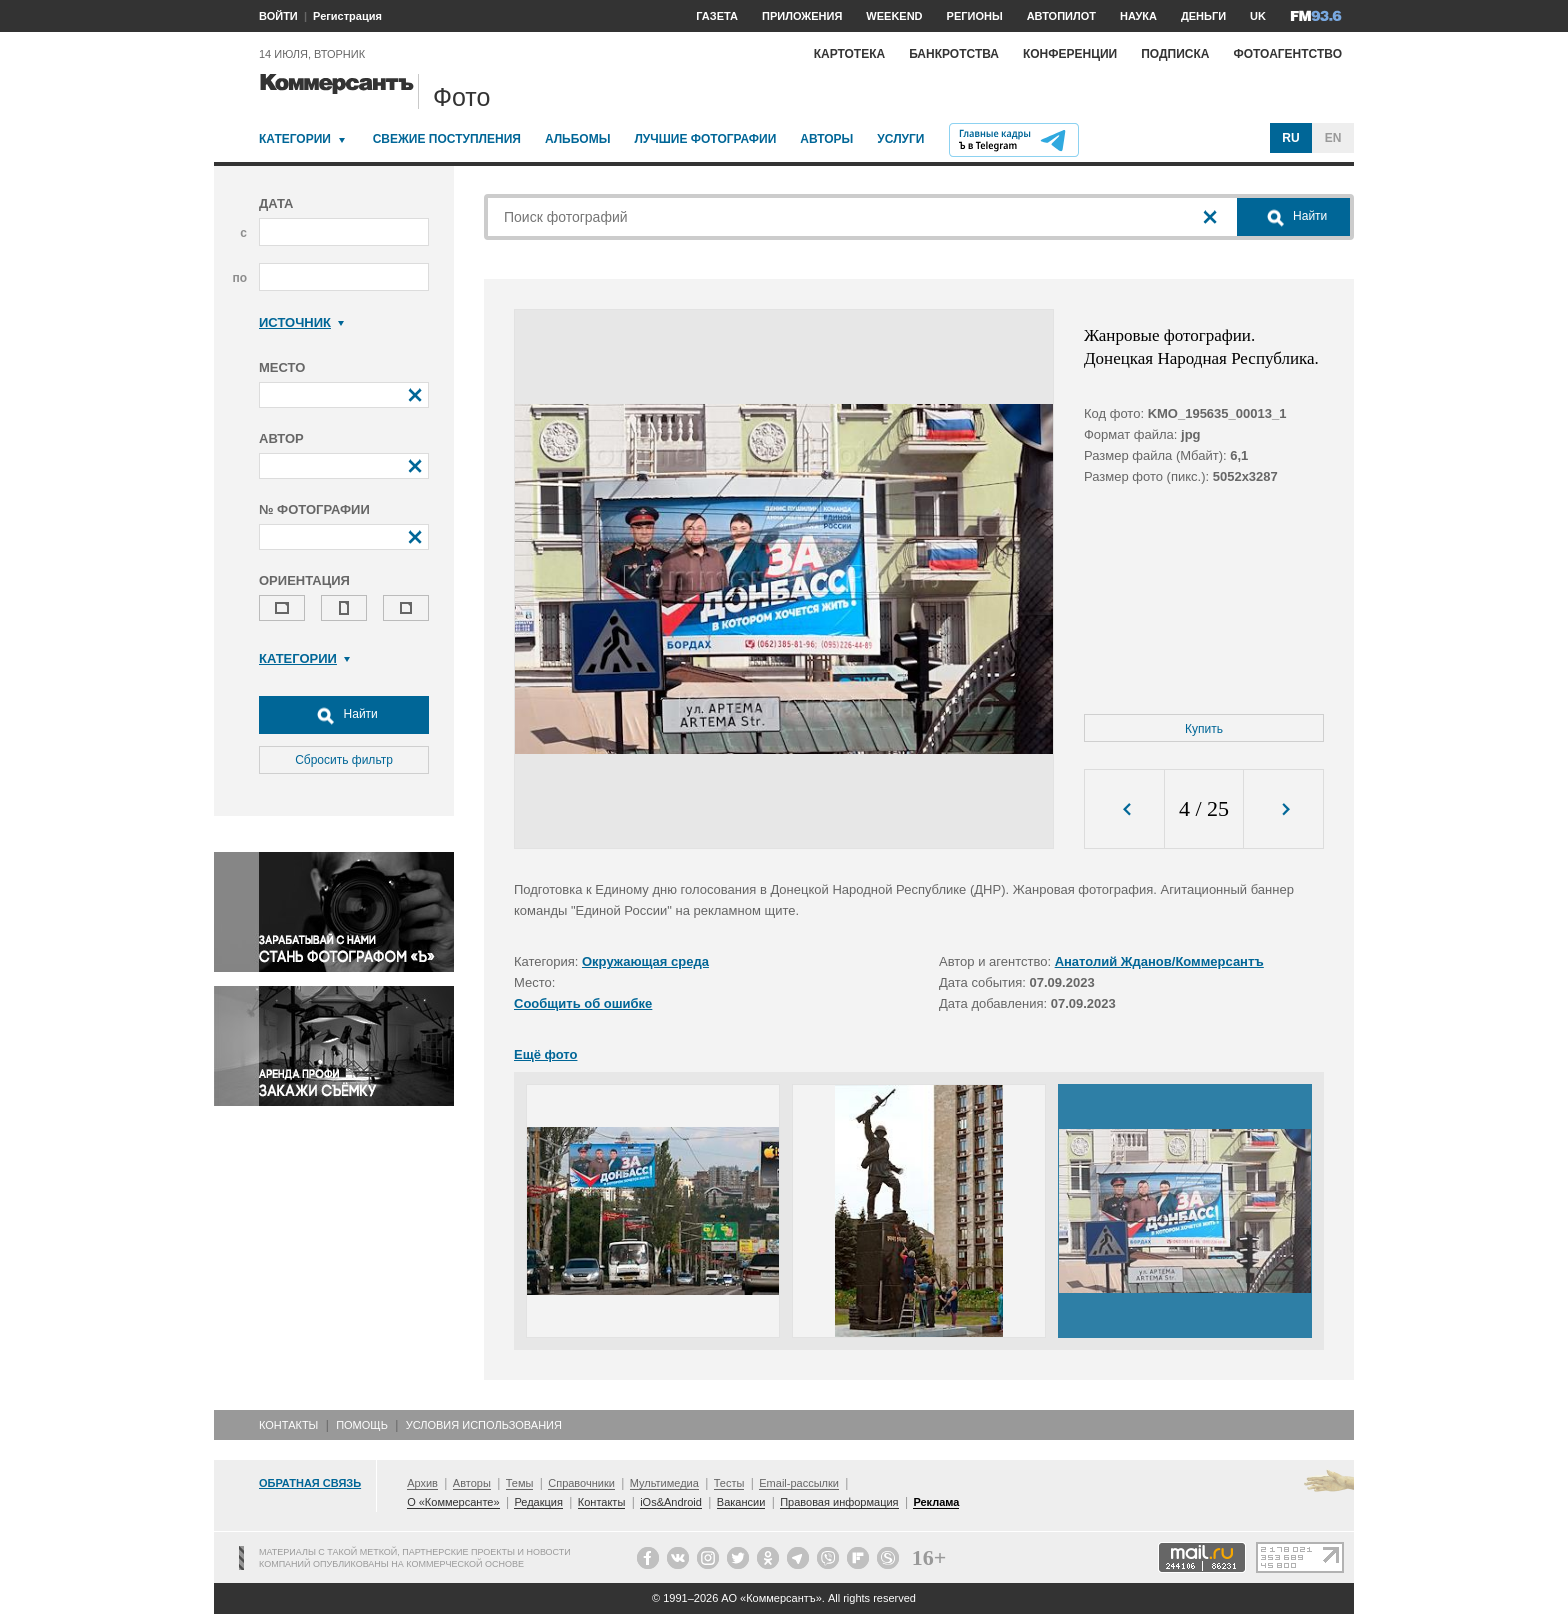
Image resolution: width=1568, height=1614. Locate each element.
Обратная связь (310, 1483)
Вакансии (741, 1502)
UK (1258, 16)
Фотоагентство (1287, 54)
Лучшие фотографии (705, 139)
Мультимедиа (664, 1483)
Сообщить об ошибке (583, 1003)
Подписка (1175, 54)
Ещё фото (545, 1054)
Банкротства (954, 54)
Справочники (581, 1483)
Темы (520, 1483)
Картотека (850, 54)
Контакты (288, 1425)
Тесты (729, 1483)
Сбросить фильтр (344, 760)
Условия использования (484, 1425)
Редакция (538, 1502)
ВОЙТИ (278, 16)
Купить (1204, 729)
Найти (344, 715)
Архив (422, 1483)
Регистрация (347, 16)
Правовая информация (839, 1502)
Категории (295, 139)
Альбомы (578, 139)
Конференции (1070, 54)
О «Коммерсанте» (453, 1502)
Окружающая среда (645, 961)
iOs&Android (671, 1502)
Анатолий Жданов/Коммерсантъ (1159, 961)
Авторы (826, 139)
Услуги (900, 139)
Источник (301, 322)
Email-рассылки (799, 1483)
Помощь (362, 1425)
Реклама (936, 1502)
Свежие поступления (447, 139)
